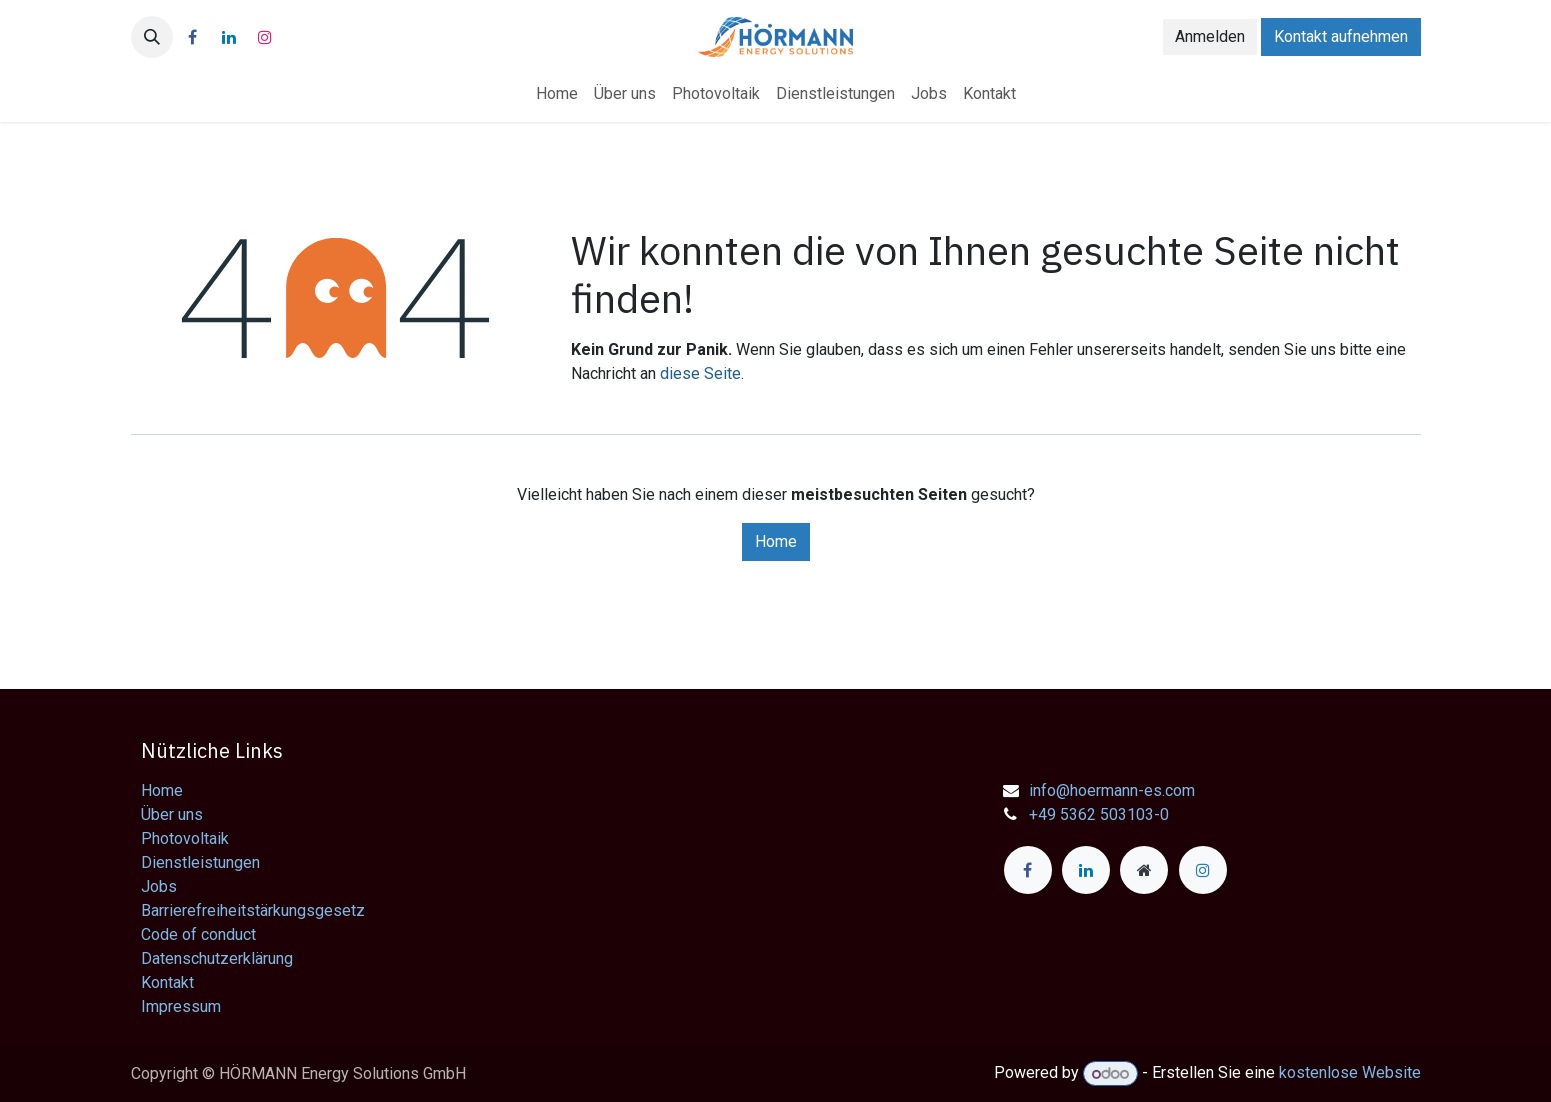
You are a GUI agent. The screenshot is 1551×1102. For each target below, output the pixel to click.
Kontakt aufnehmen (1341, 36)
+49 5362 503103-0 (1099, 814)
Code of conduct (198, 934)
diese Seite (700, 373)
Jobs (159, 886)
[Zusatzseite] (1144, 870)
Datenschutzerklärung (217, 958)
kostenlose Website (1350, 1073)
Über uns (172, 814)
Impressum (181, 1006)
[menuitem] (557, 94)
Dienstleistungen (200, 862)
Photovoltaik (185, 838)
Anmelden (1210, 36)
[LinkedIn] (229, 37)
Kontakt (167, 982)
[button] (152, 37)
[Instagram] (265, 37)
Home (776, 541)
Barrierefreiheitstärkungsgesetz (253, 910)
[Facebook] (193, 37)
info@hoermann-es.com (1112, 790)
